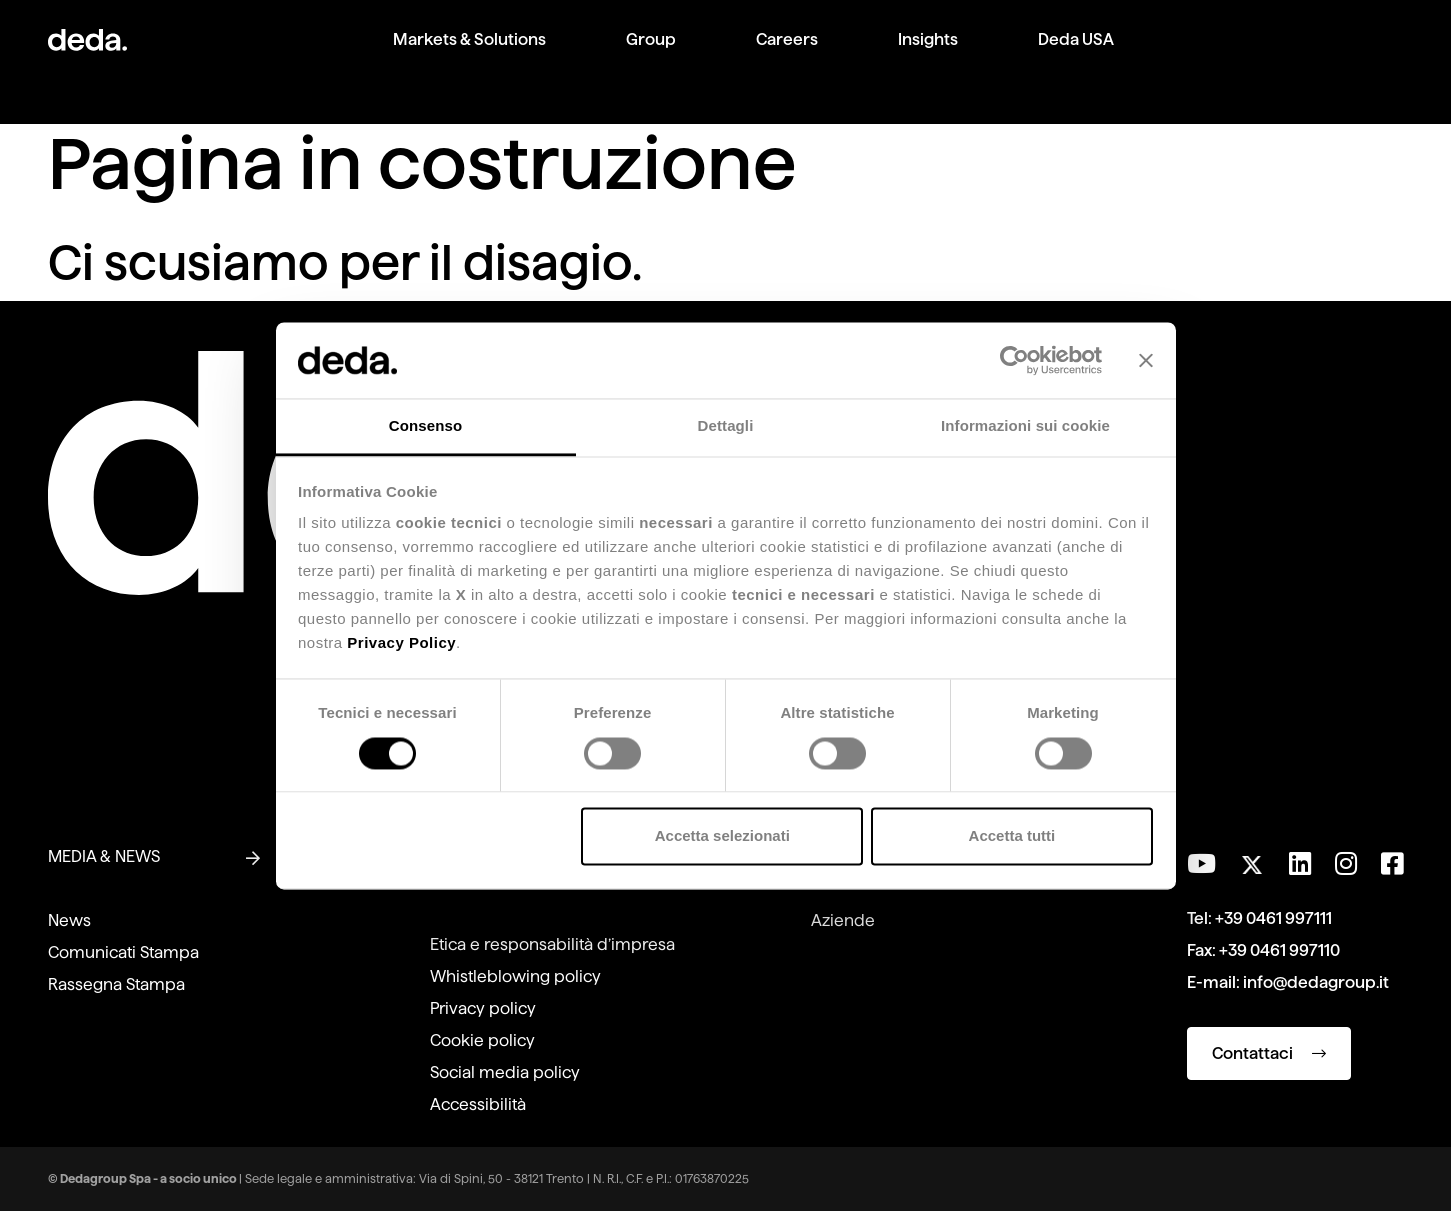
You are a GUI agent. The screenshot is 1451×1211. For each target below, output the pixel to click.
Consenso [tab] (425, 426)
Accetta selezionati (722, 836)
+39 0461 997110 (1279, 950)
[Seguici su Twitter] (1252, 859)
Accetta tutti (1012, 836)
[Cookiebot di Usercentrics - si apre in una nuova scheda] (1014, 360)
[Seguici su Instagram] (1346, 864)
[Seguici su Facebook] (1392, 864)
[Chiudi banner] (1146, 360)
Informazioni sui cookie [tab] (1025, 426)
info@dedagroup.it (1316, 982)
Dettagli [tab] (726, 426)
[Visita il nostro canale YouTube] (1201, 864)
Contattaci (1269, 1053)
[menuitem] (469, 55)
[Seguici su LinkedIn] (1300, 864)
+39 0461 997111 (1273, 918)
